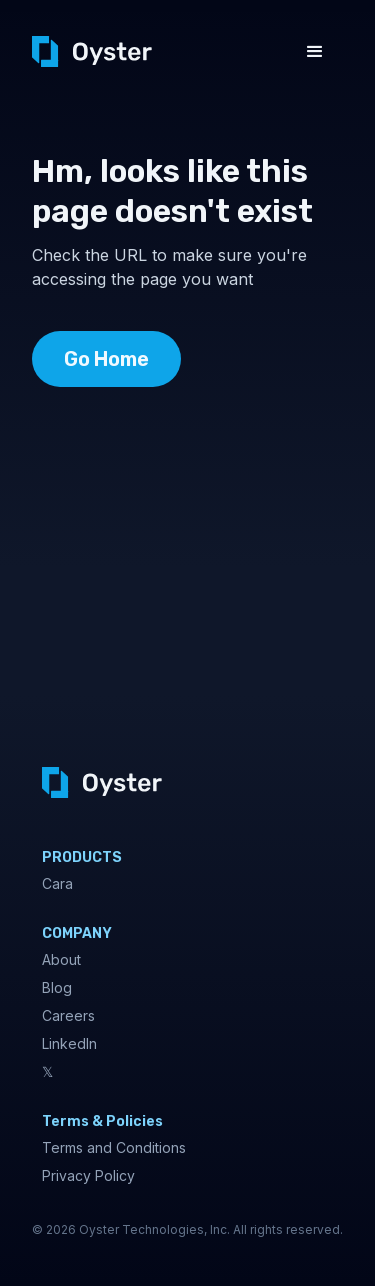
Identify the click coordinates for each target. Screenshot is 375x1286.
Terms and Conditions (114, 1147)
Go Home (106, 359)
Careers (68, 1015)
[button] (315, 52)
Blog (57, 987)
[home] (92, 51)
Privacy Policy (88, 1175)
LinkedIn (69, 1043)
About (61, 959)
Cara (57, 883)
